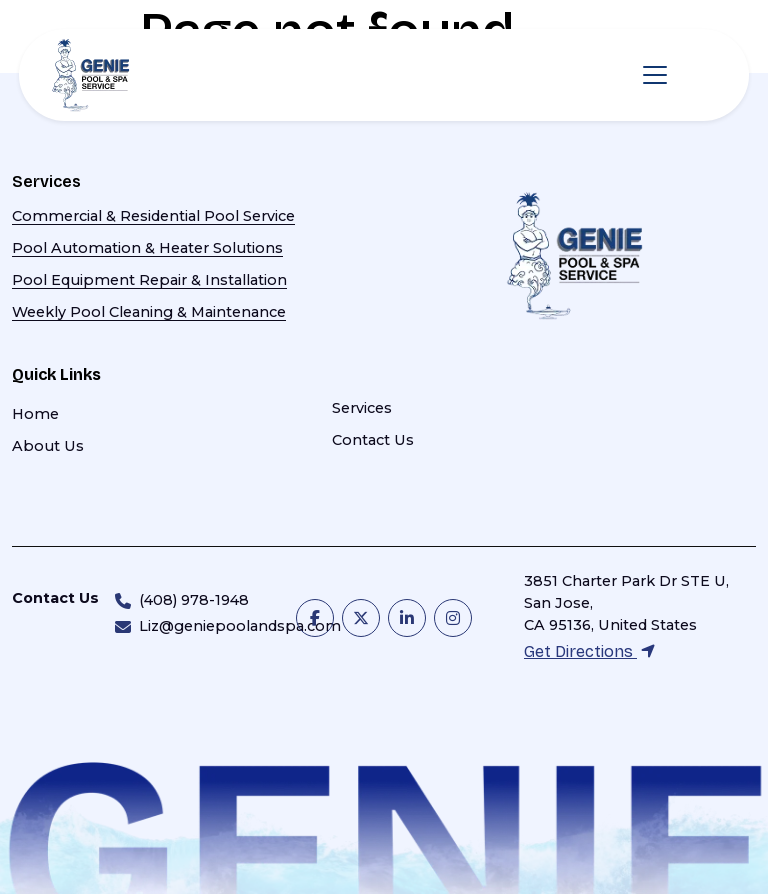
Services (362, 408)
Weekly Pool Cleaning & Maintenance (149, 312)
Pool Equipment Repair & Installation (149, 280)
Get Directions (589, 651)
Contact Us (373, 440)
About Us (48, 446)
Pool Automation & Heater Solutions (147, 248)
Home (35, 414)
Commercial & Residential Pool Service (153, 216)
